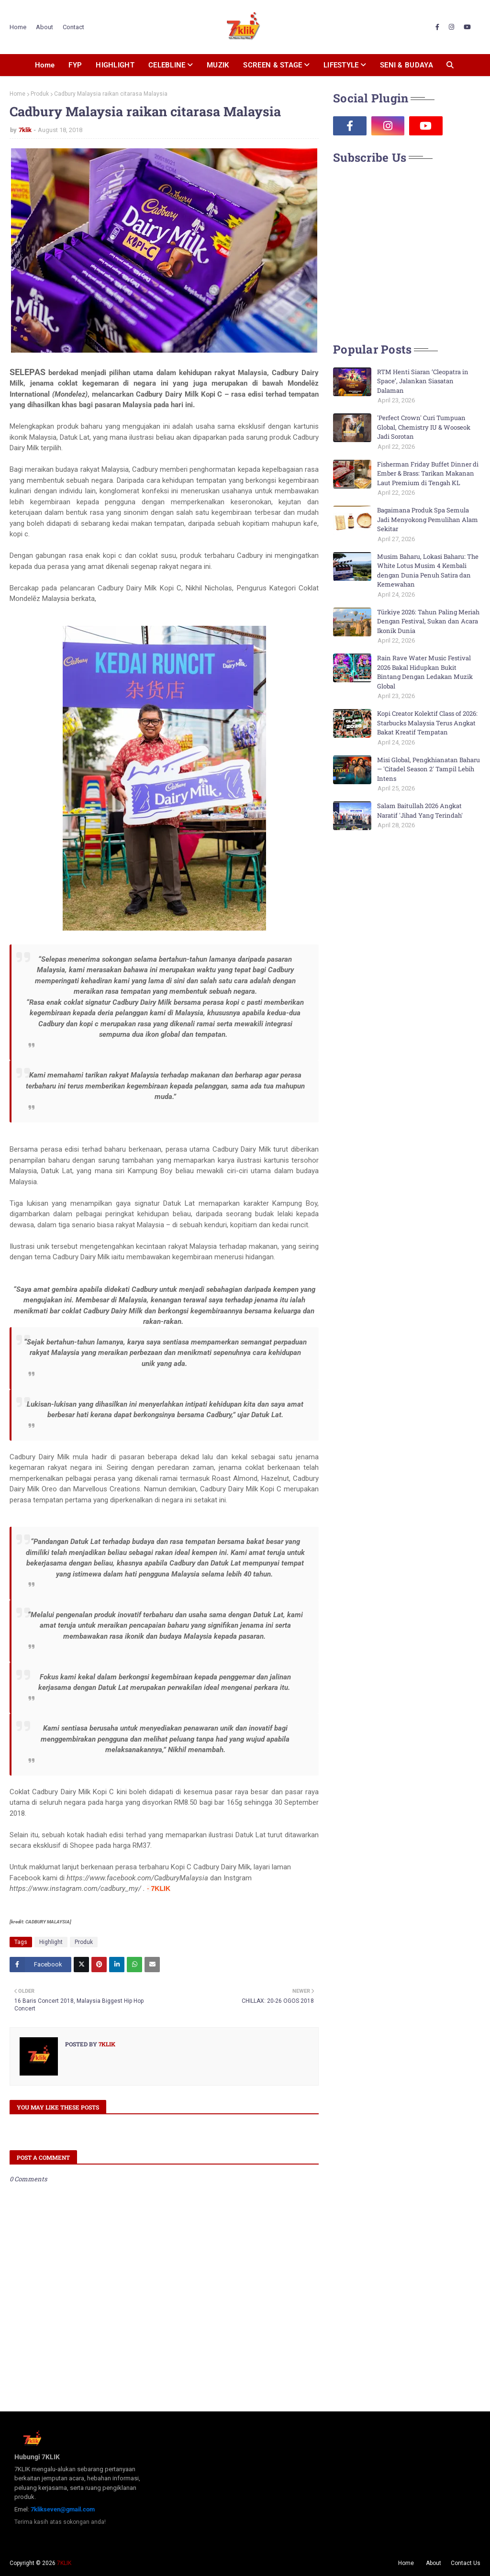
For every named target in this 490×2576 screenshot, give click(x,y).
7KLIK (64, 2563)
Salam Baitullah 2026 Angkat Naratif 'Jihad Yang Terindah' (420, 810)
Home (18, 27)
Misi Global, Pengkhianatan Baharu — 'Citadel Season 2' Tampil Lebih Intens (428, 769)
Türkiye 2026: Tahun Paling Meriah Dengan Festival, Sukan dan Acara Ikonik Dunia (428, 621)
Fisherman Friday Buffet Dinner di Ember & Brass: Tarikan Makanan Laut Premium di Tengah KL (428, 473)
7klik (25, 129)
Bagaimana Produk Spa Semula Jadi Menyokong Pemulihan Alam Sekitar (427, 519)
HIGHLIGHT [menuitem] (115, 65)
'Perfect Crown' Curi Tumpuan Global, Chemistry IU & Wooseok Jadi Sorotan (423, 427)
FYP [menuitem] (75, 65)
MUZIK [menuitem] (218, 65)
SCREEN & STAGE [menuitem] (272, 65)
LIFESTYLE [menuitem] (341, 65)
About (44, 27)
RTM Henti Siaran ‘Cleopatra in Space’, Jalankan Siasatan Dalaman (422, 381)
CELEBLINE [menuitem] (167, 65)
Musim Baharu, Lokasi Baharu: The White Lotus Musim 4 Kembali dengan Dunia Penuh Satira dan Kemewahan (428, 570)
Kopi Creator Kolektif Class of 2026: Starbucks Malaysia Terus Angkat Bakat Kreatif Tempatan (427, 722)
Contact (73, 27)
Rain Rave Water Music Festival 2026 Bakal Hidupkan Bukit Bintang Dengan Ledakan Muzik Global (425, 672)
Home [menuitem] (45, 65)
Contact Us (465, 2563)
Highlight (51, 1942)
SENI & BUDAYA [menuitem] (406, 65)
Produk (40, 93)
